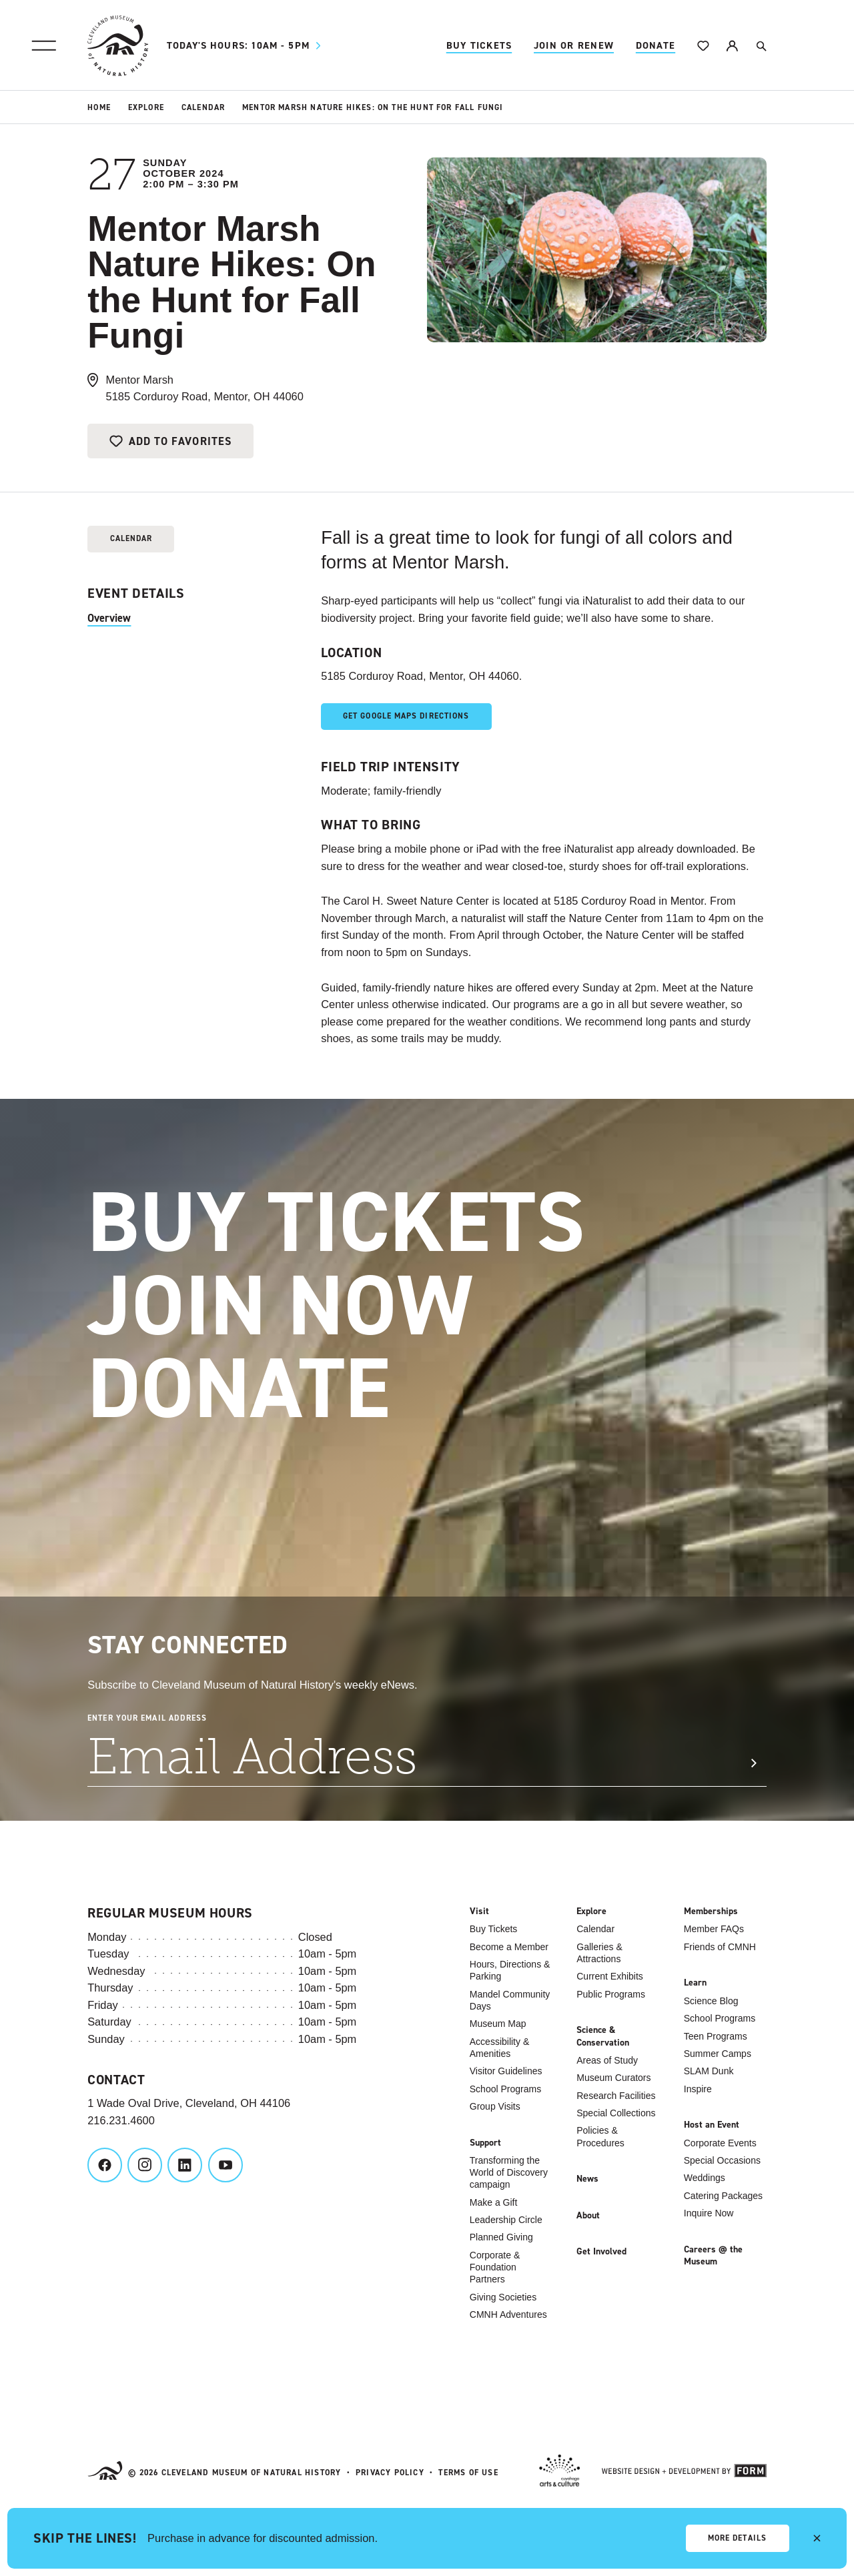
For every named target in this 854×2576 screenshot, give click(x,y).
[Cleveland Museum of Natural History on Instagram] (144, 2165)
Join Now (319, 1306)
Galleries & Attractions (599, 1953)
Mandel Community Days (510, 2000)
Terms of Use (468, 2472)
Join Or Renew (574, 45)
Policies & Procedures (600, 2136)
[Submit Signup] (753, 1763)
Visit (479, 1911)
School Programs (505, 2089)
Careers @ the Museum (713, 2256)
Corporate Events (720, 2143)
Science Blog (711, 2001)
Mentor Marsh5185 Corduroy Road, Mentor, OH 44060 (205, 388)
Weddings (704, 2177)
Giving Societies (503, 2297)
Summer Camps (717, 2053)
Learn (695, 1983)
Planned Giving (501, 2237)
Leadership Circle (506, 2219)
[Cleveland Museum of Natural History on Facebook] (104, 2165)
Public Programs (610, 1994)
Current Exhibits (609, 1976)
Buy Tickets (479, 45)
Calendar (203, 107)
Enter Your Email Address (147, 1718)
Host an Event (711, 2125)
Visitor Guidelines (506, 2071)
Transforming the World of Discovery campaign (509, 2172)
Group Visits (495, 2106)
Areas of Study (607, 2060)
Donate (655, 45)
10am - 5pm (247, 46)
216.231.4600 (121, 2120)
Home (99, 107)
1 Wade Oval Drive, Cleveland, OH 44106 (188, 2103)
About (588, 2216)
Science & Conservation (602, 2036)
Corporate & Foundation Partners (495, 2267)
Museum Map (498, 2023)
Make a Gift (494, 2202)
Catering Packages (723, 2195)
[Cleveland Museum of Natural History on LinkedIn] (184, 2165)
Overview (109, 617)
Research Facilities (615, 2095)
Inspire (698, 2089)
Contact (116, 2079)
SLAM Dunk (709, 2071)
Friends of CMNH (720, 1947)
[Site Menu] (43, 45)
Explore (146, 107)
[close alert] (817, 2538)
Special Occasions (722, 2160)
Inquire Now (709, 2213)
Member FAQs (714, 1928)
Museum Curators (613, 2077)
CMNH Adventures (508, 2314)
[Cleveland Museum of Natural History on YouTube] (225, 2165)
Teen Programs (715, 2036)
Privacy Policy (390, 2472)
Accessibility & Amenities (499, 2047)
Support (485, 2143)
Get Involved (601, 2252)
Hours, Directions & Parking (510, 1970)
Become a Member (509, 1947)
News (587, 2179)
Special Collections (615, 2113)
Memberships (711, 1911)
